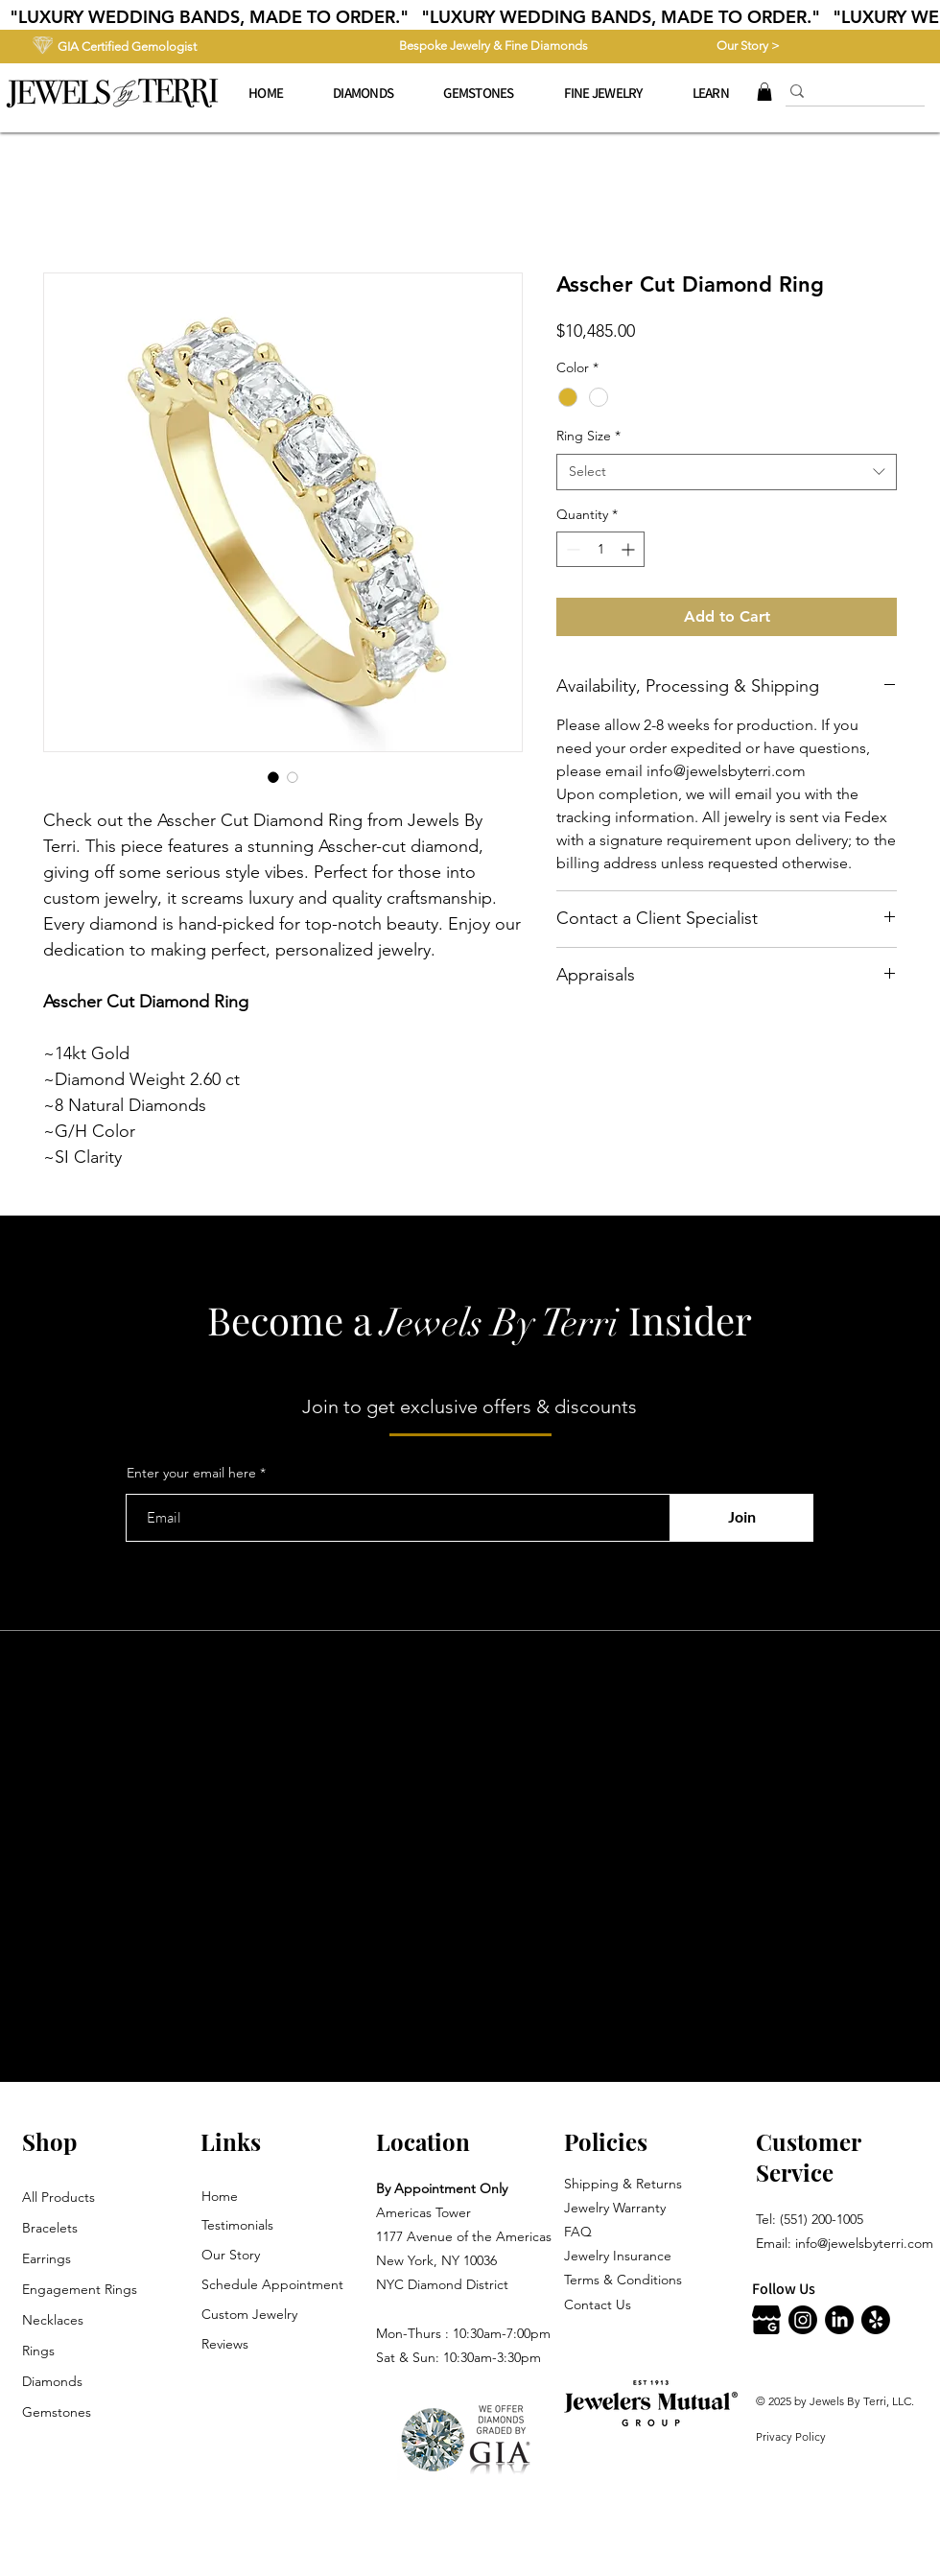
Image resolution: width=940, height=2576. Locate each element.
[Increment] (630, 549)
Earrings (46, 2258)
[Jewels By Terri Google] (766, 2319)
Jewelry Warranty (615, 2207)
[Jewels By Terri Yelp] (875, 2319)
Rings (38, 2350)
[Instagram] (802, 2319)
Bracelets (50, 2227)
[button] (603, 93)
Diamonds (52, 2381)
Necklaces (52, 2319)
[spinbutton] (600, 549)
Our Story (230, 2254)
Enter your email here (191, 1472)
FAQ (578, 2231)
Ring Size (588, 435)
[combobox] (726, 472)
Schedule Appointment (272, 2284)
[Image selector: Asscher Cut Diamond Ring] (273, 777)
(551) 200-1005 (821, 2219)
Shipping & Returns (623, 2183)
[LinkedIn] (839, 2319)
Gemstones (56, 2412)
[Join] (741, 1518)
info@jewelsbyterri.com (864, 2243)
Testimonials (237, 2224)
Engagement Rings (79, 2289)
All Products (58, 2197)
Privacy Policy (791, 2436)
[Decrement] (571, 549)
